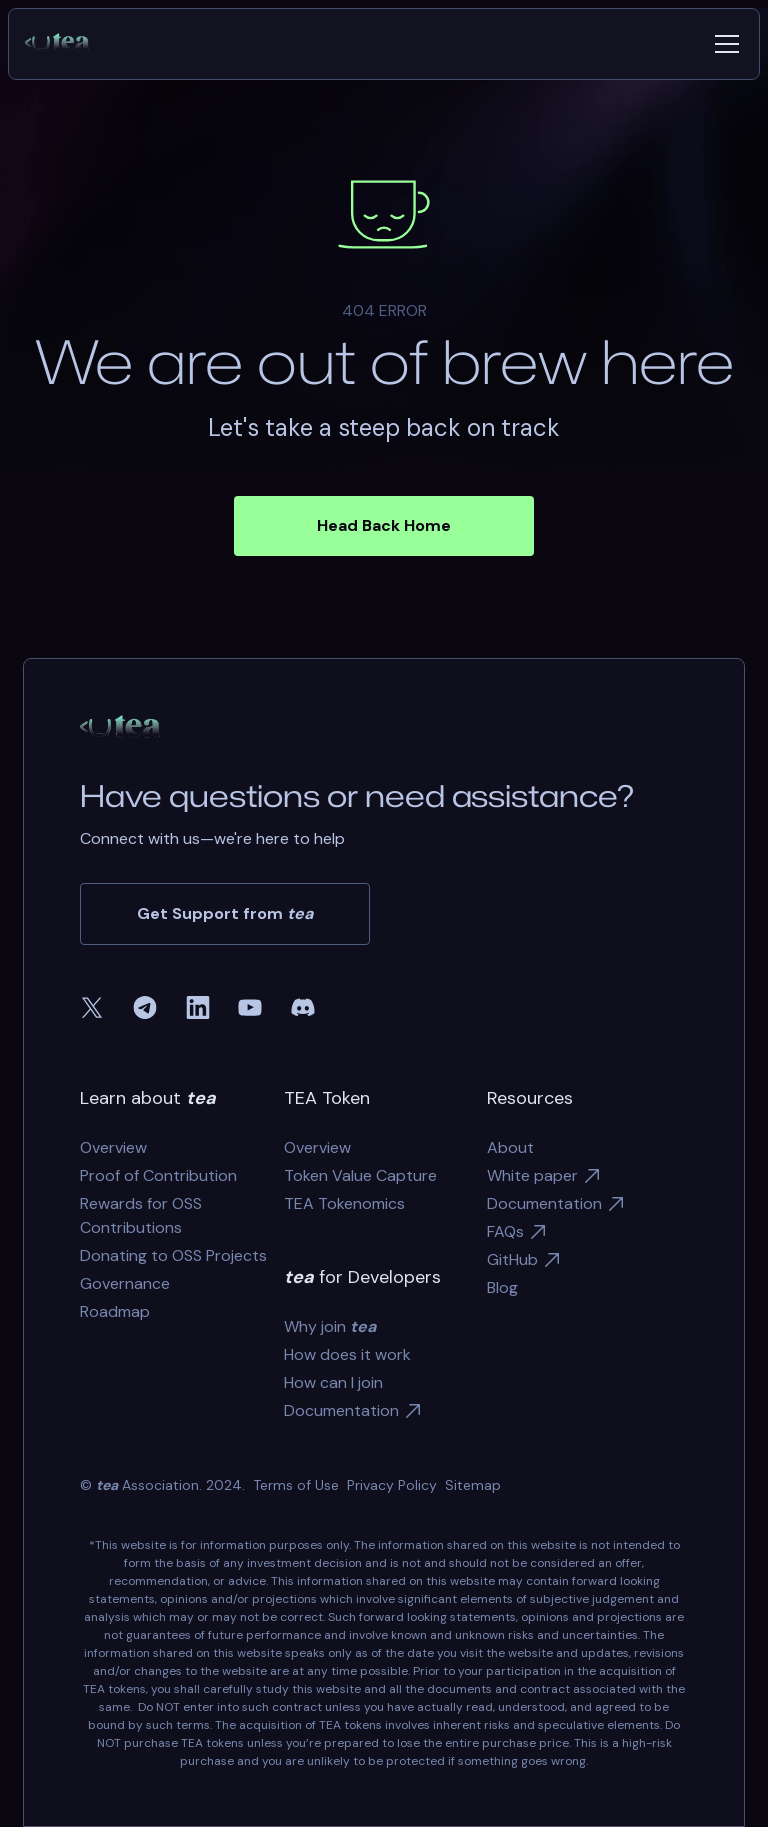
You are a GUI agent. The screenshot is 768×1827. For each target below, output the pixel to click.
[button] (723, 44)
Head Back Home (384, 525)
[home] (65, 44)
